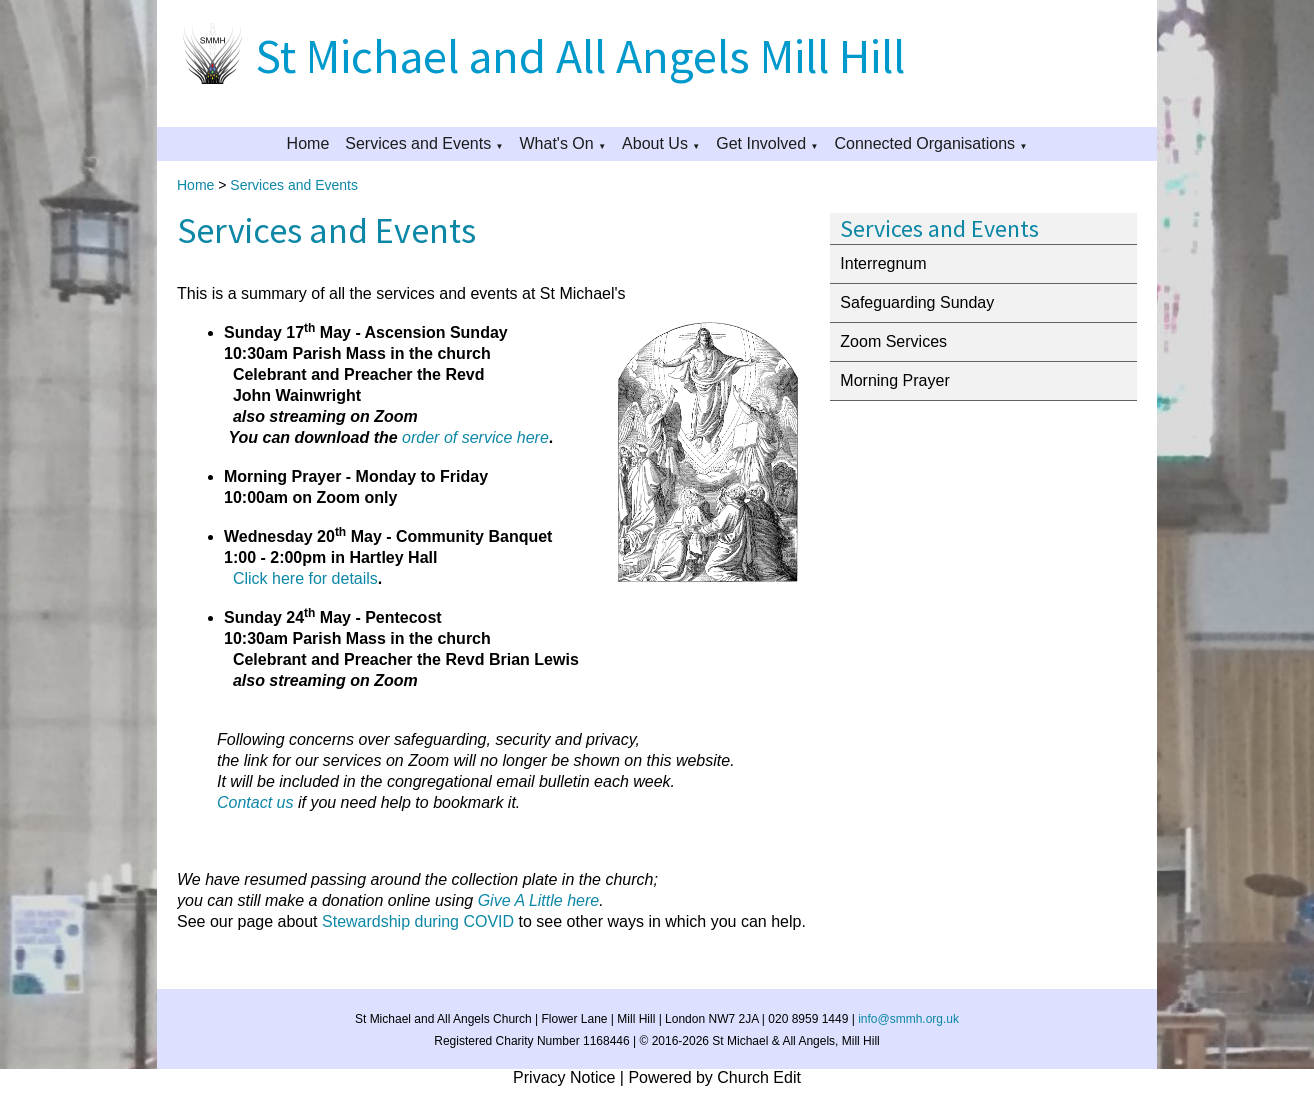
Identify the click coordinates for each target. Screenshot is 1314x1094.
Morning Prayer (894, 380)
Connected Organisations (924, 143)
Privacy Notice (564, 1077)
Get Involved (761, 143)
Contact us (255, 802)
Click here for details (305, 578)
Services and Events (418, 143)
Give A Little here (539, 900)
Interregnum (883, 263)
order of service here (475, 437)
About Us (655, 143)
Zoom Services (893, 341)
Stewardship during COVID (418, 921)
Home (308, 143)
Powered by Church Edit (714, 1077)
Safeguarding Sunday (917, 302)
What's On (557, 143)
